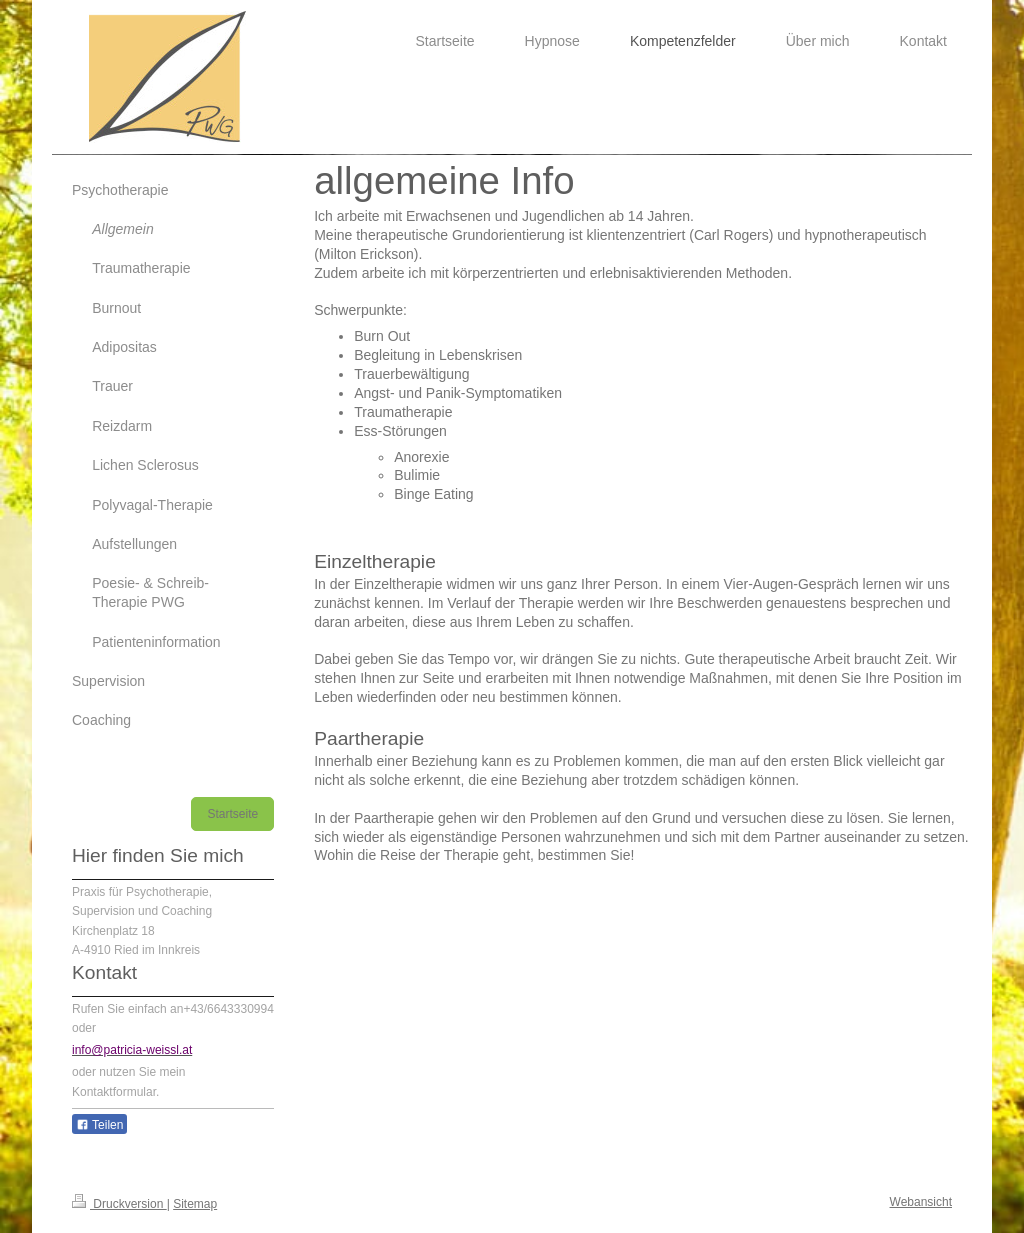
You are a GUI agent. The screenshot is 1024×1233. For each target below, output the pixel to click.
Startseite (232, 814)
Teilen (99, 1125)
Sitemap (195, 1204)
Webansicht (921, 1202)
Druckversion (119, 1204)
